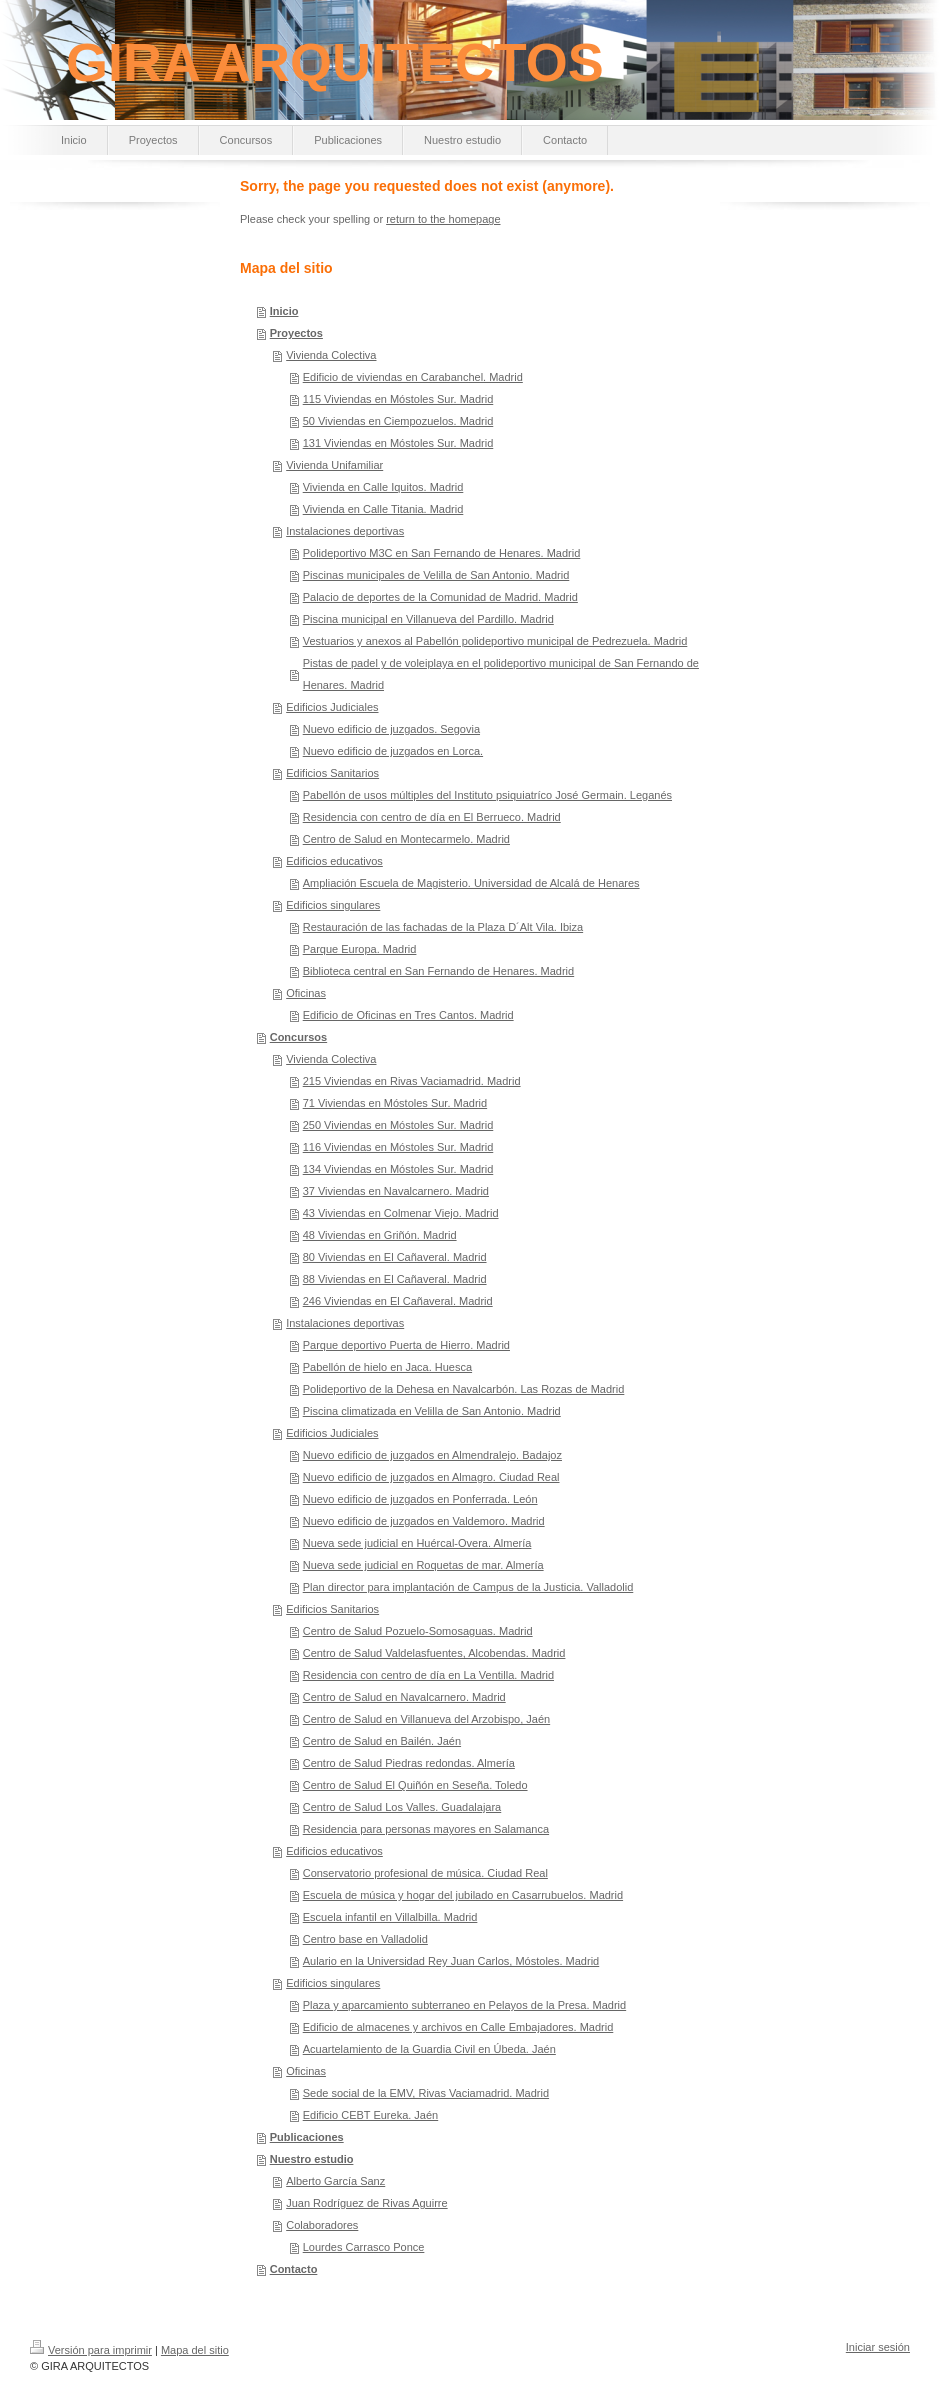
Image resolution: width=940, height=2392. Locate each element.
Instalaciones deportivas (345, 531)
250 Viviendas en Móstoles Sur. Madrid (398, 1125)
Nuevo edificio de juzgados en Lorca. (393, 751)
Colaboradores (322, 2225)
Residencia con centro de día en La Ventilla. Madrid (428, 1675)
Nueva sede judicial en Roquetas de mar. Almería (423, 1565)
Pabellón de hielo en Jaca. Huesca (387, 1367)
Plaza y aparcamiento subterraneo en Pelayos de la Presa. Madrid (464, 2005)
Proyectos (296, 333)
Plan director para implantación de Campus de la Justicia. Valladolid (468, 1587)
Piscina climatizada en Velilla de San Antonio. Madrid (432, 1411)
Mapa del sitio (195, 2350)
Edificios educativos (334, 861)
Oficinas (306, 993)
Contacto (294, 2269)
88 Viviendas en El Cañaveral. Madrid (395, 1279)
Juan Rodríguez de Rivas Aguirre (366, 2203)
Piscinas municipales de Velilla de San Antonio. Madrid (436, 575)
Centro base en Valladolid (365, 1939)
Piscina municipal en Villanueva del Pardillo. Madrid (428, 619)
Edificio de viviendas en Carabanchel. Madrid (413, 377)
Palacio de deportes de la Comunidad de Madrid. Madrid (440, 597)
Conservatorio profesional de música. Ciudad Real (425, 1873)
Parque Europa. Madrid (360, 949)
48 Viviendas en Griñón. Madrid (380, 1235)
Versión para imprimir (91, 2350)
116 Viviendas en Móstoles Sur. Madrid (398, 1147)
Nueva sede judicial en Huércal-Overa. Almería (417, 1543)
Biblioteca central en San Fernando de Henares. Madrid (439, 971)
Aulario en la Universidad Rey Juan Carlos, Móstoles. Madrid (451, 1961)
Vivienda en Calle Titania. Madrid (383, 509)
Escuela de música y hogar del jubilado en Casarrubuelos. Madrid (463, 1895)
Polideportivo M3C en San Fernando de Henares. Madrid (442, 553)
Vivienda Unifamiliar (334, 465)
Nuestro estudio (312, 2159)
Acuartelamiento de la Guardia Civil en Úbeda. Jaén (429, 2049)
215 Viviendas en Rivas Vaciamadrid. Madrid (412, 1081)
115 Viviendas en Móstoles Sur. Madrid (398, 399)
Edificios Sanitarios (332, 773)
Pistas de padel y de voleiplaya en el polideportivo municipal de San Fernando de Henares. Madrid (501, 674)
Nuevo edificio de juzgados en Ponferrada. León (420, 1499)
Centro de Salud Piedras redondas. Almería (409, 1763)
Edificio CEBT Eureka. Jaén (371, 2115)
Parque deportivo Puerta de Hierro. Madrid (406, 1345)
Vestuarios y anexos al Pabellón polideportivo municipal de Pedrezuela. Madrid (495, 641)
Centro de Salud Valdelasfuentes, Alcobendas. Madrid (434, 1653)
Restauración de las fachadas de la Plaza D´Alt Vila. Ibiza (443, 927)
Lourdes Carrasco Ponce (364, 2247)
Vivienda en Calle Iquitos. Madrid (383, 487)
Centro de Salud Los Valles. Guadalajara (402, 1807)
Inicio (284, 311)
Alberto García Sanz (335, 2181)
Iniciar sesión (878, 2347)
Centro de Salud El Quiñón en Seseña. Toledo (415, 1785)
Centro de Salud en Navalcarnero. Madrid (404, 1697)
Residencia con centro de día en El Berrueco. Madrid (432, 817)
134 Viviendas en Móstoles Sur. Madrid (398, 1169)
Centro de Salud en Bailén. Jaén (382, 1741)
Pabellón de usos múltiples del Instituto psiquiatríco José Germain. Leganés (487, 795)
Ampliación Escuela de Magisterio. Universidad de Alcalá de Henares (471, 883)
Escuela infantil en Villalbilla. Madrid (390, 1917)
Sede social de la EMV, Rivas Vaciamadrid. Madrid (426, 2093)
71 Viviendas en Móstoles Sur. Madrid (395, 1103)
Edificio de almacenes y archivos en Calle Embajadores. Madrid (458, 2027)
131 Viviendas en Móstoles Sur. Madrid (398, 443)
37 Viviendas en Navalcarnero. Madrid (396, 1191)
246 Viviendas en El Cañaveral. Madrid (398, 1301)
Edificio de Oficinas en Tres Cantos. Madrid (408, 1015)
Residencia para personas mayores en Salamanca (426, 1829)
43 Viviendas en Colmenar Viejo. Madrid (401, 1213)
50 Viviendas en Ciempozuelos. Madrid (398, 421)
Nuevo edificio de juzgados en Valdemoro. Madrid (424, 1521)
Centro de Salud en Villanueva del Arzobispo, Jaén (426, 1719)
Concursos (298, 1037)
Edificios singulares (333, 905)
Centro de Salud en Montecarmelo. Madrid (406, 839)
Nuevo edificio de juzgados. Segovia (391, 729)
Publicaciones (307, 2137)
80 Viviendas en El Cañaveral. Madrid (395, 1257)
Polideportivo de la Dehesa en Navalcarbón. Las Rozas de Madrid (464, 1389)
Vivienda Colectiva (331, 355)
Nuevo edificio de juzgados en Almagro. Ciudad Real (431, 1477)
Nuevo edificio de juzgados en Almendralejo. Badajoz (432, 1455)
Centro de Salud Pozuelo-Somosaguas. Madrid (418, 1631)
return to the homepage (443, 219)
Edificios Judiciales (332, 707)
